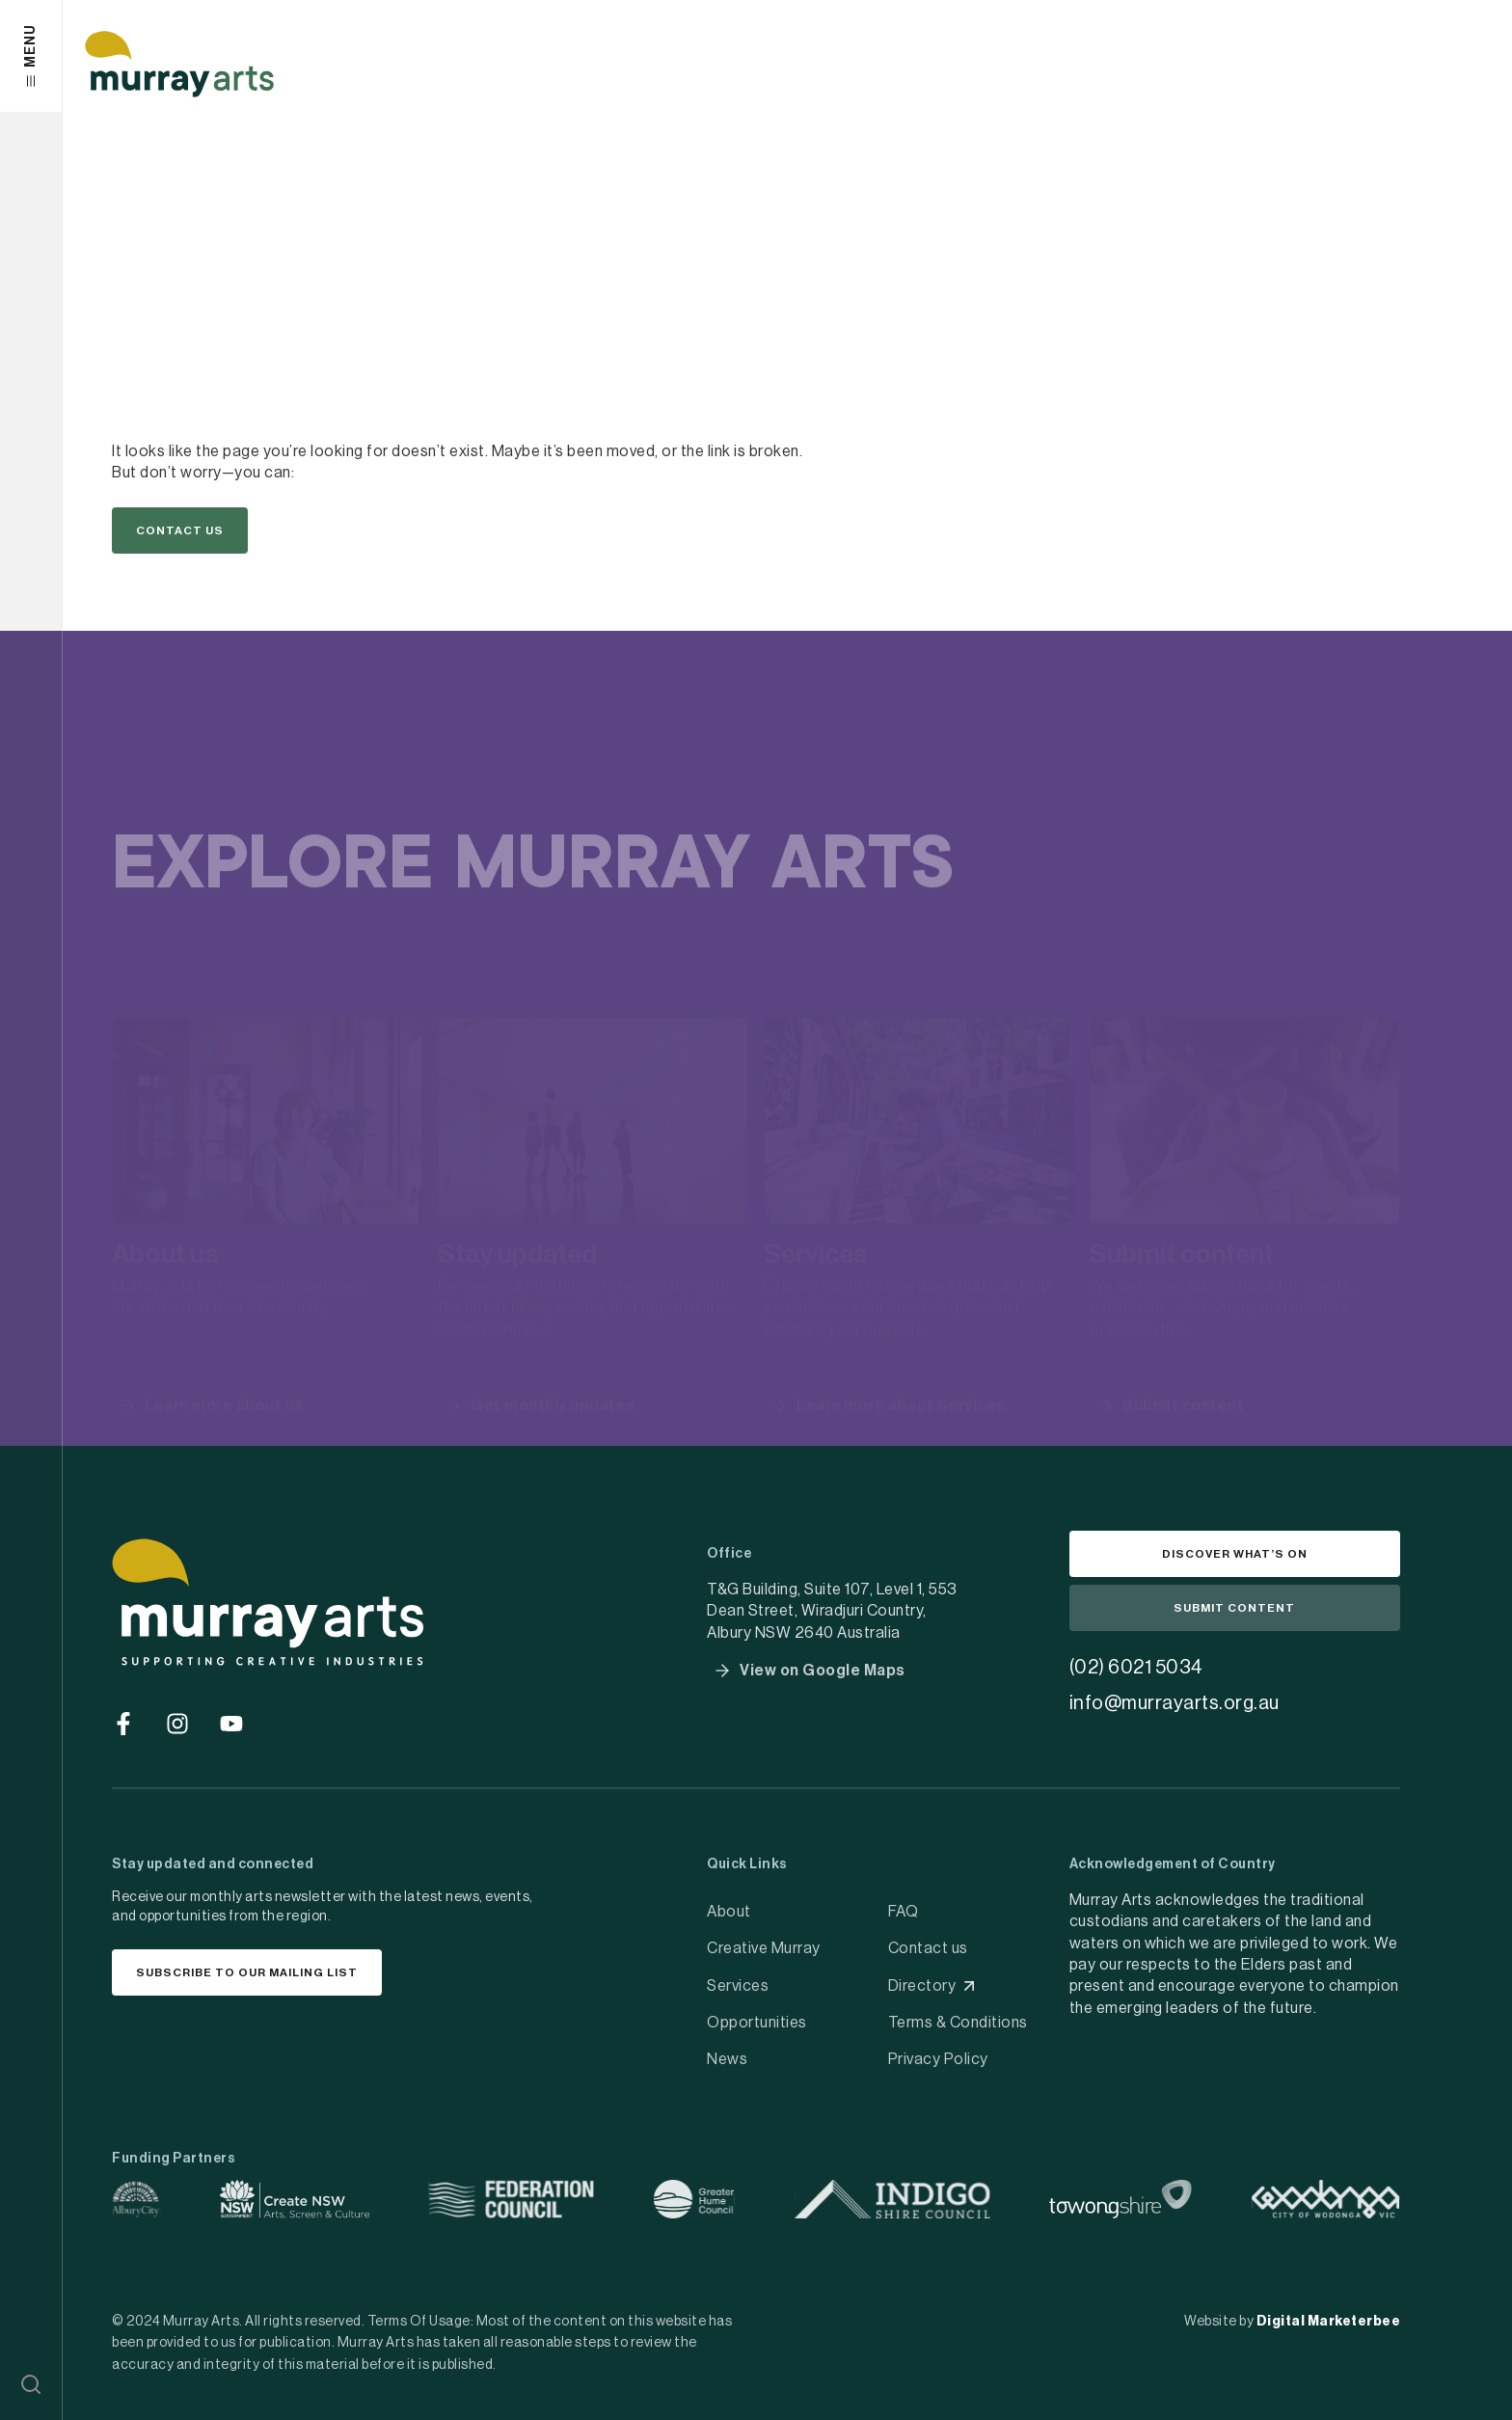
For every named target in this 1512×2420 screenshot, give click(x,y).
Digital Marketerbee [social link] (1328, 2321)
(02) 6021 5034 (1136, 1667)
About (729, 1911)
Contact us (928, 1948)
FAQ (903, 1911)
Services (738, 1986)
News (727, 2059)
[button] (31, 2384)
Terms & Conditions (958, 2022)
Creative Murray (764, 1948)
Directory (922, 1986)
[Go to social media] (123, 1723)
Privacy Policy (938, 2059)
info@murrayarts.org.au (1174, 1703)
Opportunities (757, 2022)
